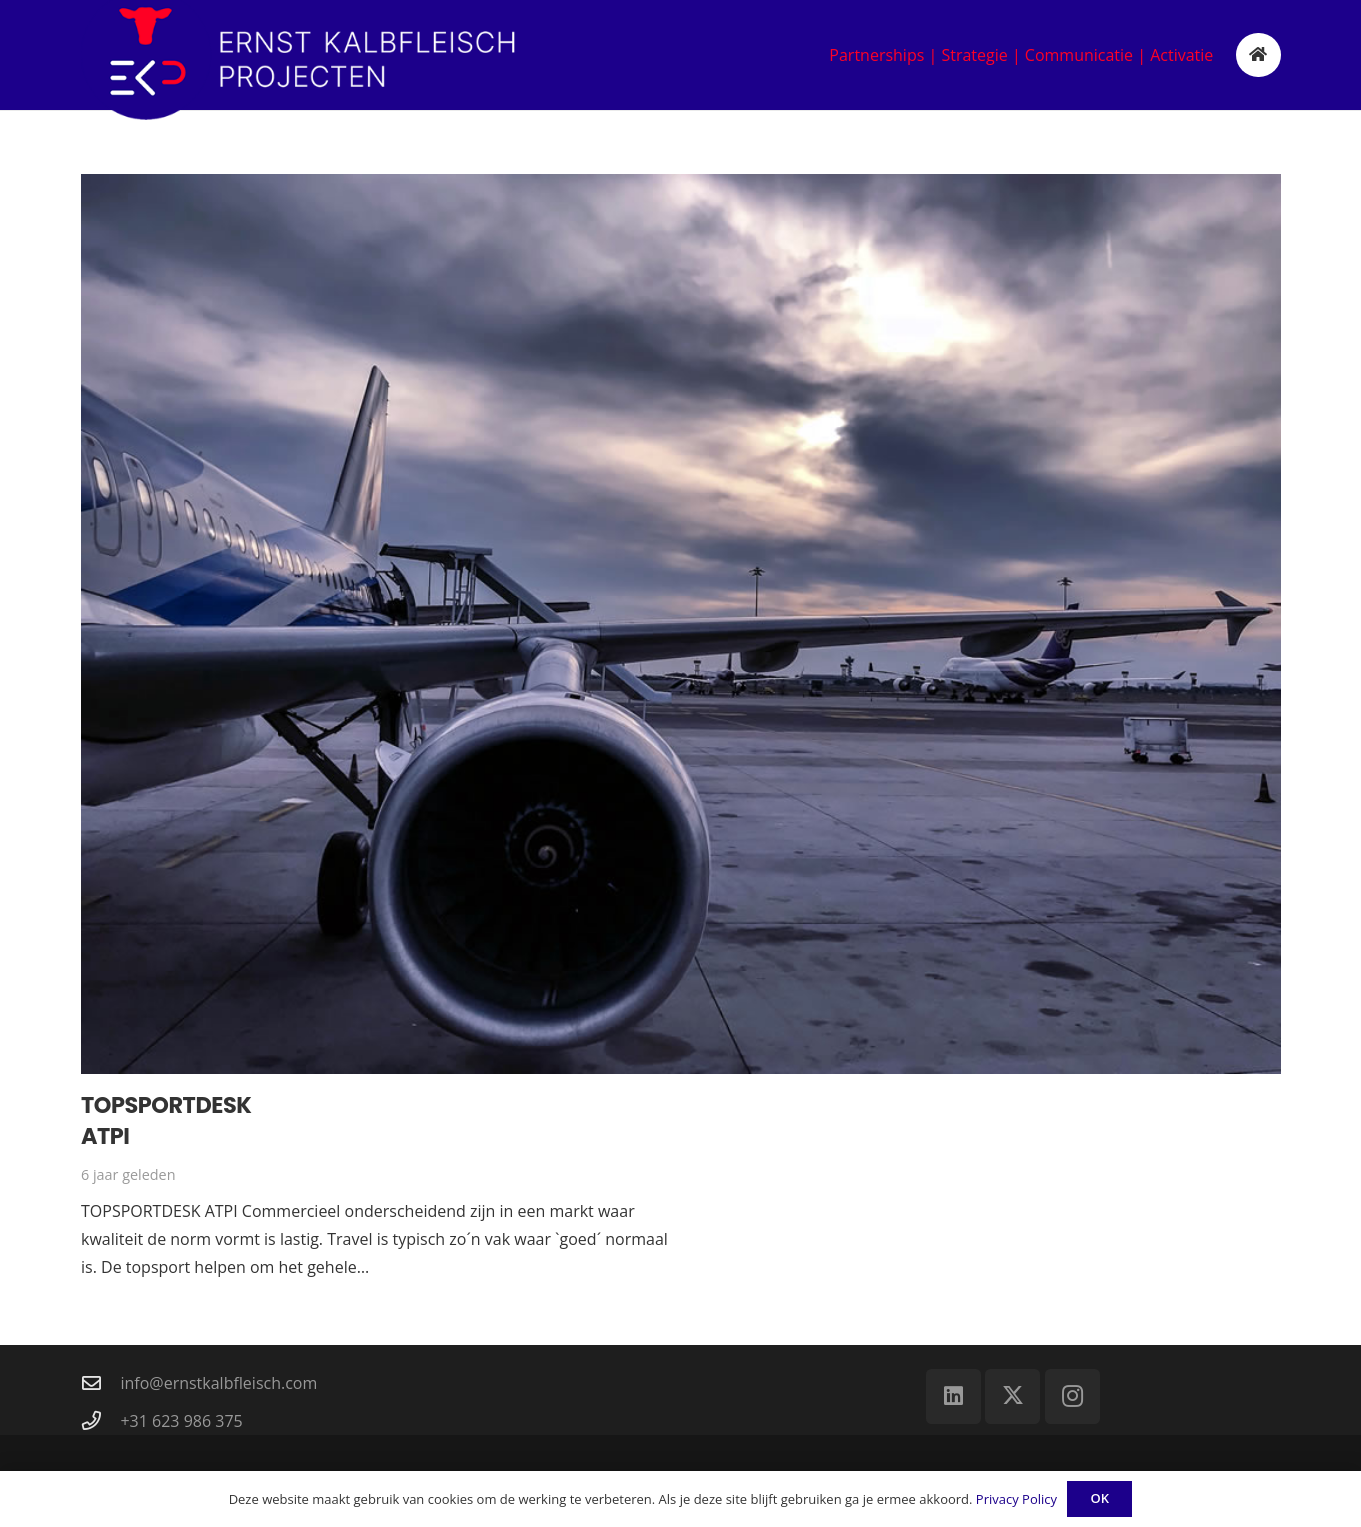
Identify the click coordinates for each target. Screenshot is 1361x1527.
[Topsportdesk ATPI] (681, 624)
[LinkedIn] (953, 1396)
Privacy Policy (1016, 1499)
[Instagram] (1072, 1396)
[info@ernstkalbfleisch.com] (101, 1382)
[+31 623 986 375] (101, 1420)
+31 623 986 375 (181, 1421)
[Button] (1258, 55)
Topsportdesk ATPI (166, 1120)
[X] (1012, 1396)
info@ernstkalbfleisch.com (218, 1383)
